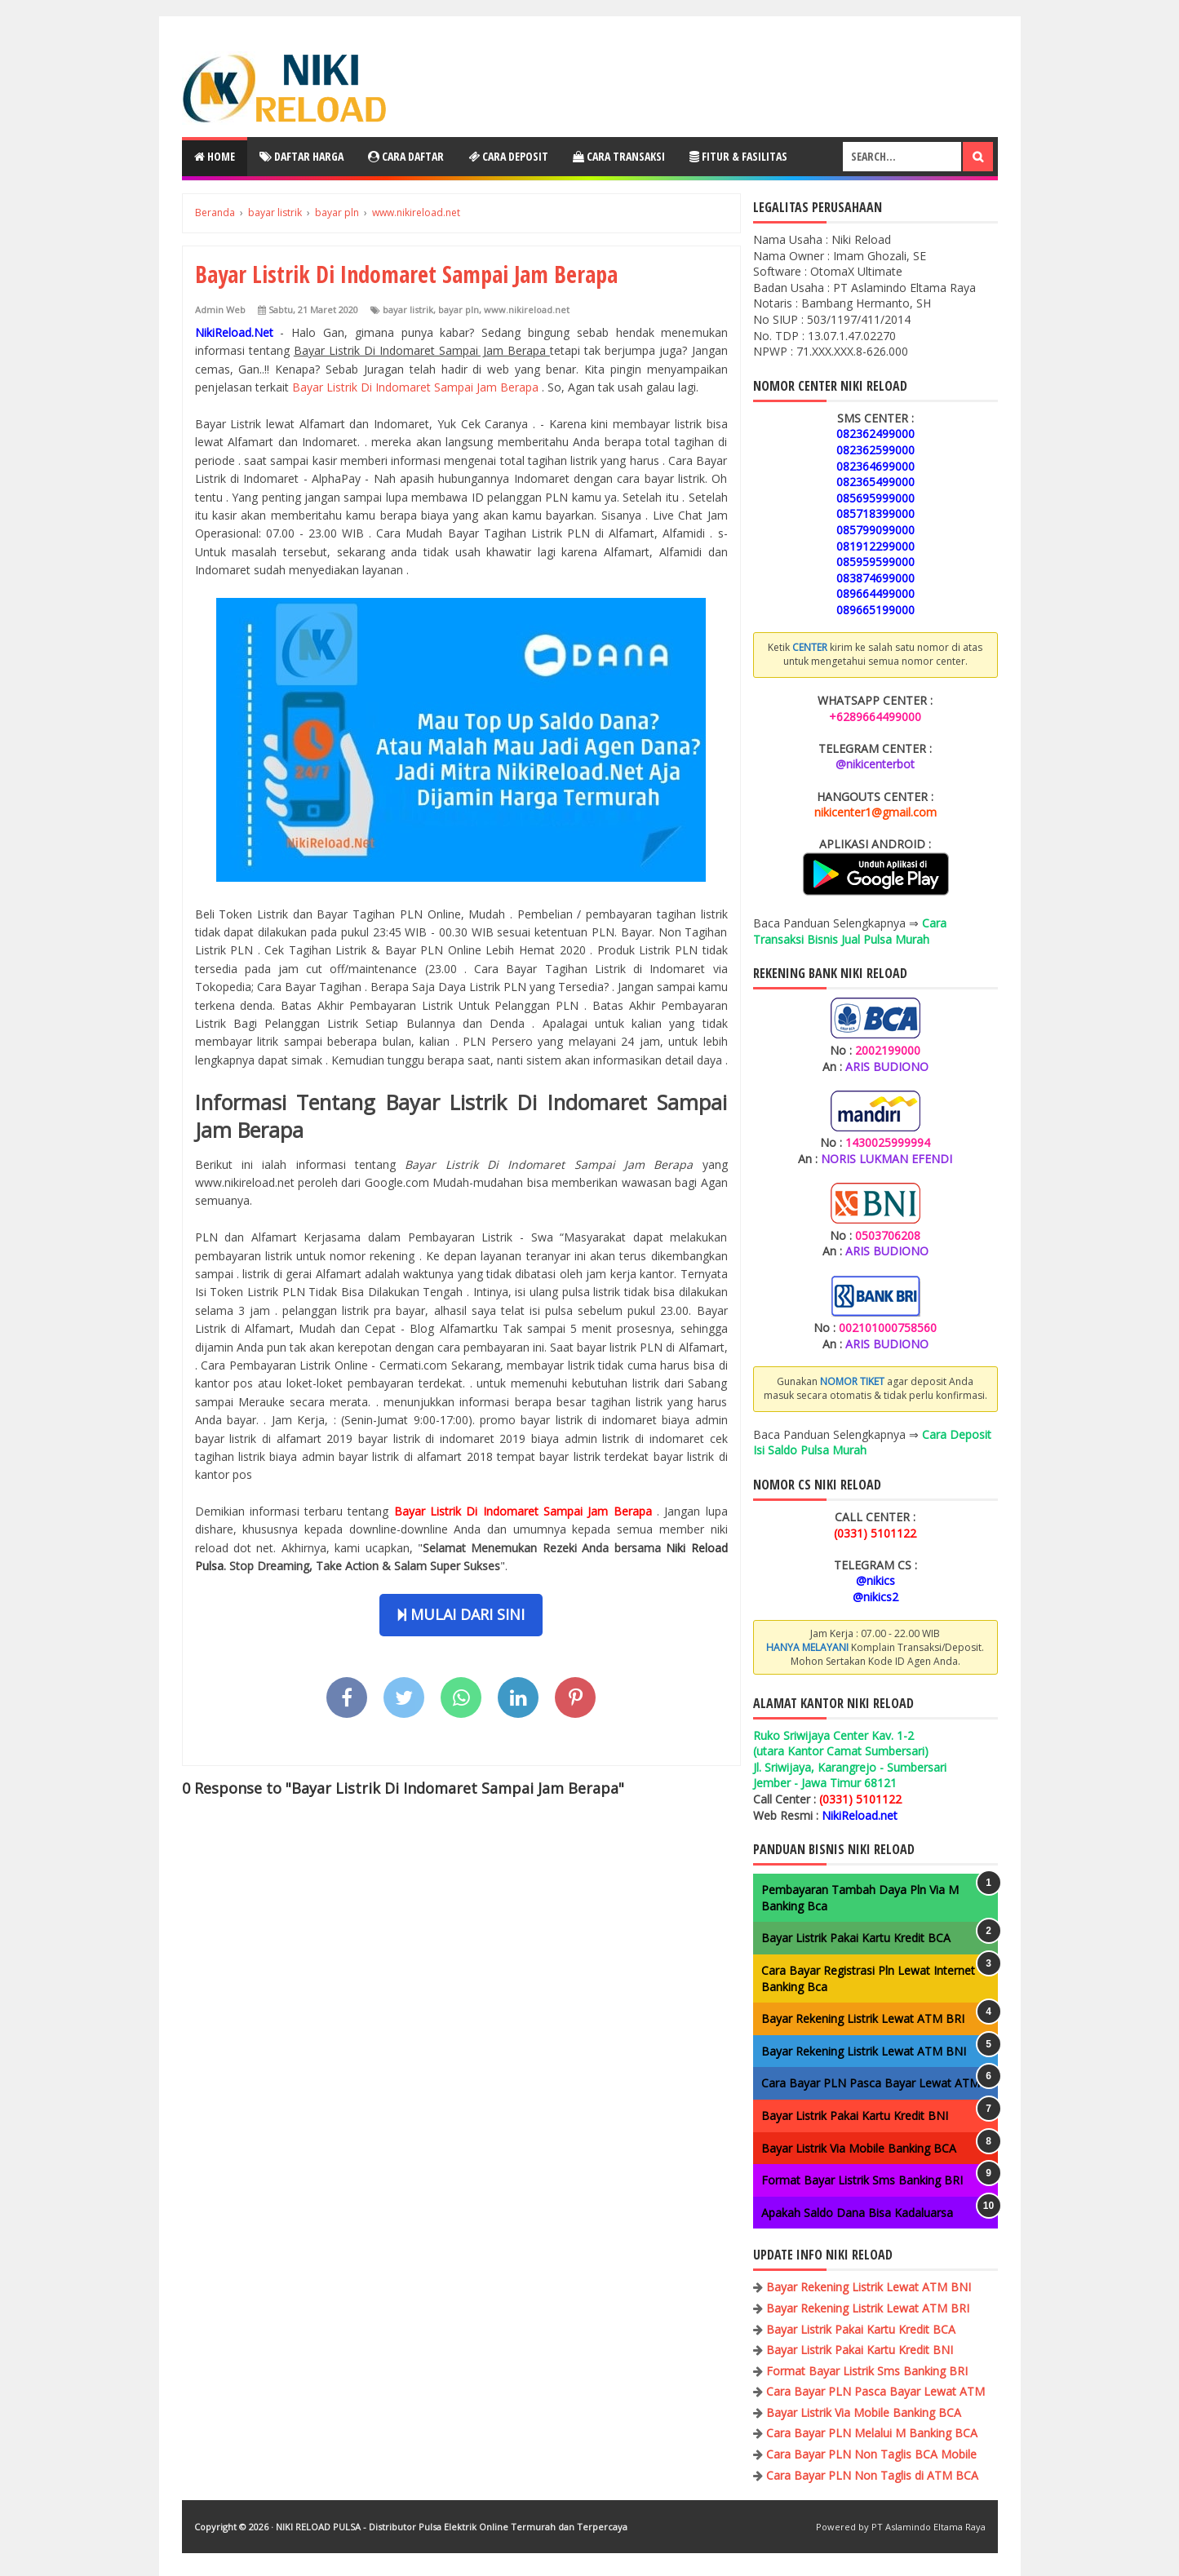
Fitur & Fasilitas (738, 156)
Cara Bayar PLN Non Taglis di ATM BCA (872, 2475)
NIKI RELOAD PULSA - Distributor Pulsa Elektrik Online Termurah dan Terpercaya (451, 2527)
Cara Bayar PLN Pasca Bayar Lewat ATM (870, 2083)
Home (214, 156)
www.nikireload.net (527, 309)
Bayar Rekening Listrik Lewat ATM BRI (862, 2018)
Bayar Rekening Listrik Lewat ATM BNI (863, 2051)
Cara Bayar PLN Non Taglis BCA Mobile (871, 2454)
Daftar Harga (301, 156)
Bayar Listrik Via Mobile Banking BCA (858, 2148)
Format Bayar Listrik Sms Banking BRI (862, 2180)
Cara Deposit (508, 156)
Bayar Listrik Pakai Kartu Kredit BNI (854, 2115)
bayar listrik (408, 309)
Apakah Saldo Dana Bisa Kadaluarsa (857, 2212)
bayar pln (458, 309)
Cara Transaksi (619, 156)
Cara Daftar (406, 156)
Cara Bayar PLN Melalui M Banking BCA (871, 2433)
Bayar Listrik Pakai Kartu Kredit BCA (856, 1937)
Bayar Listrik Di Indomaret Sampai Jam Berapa (417, 387)
